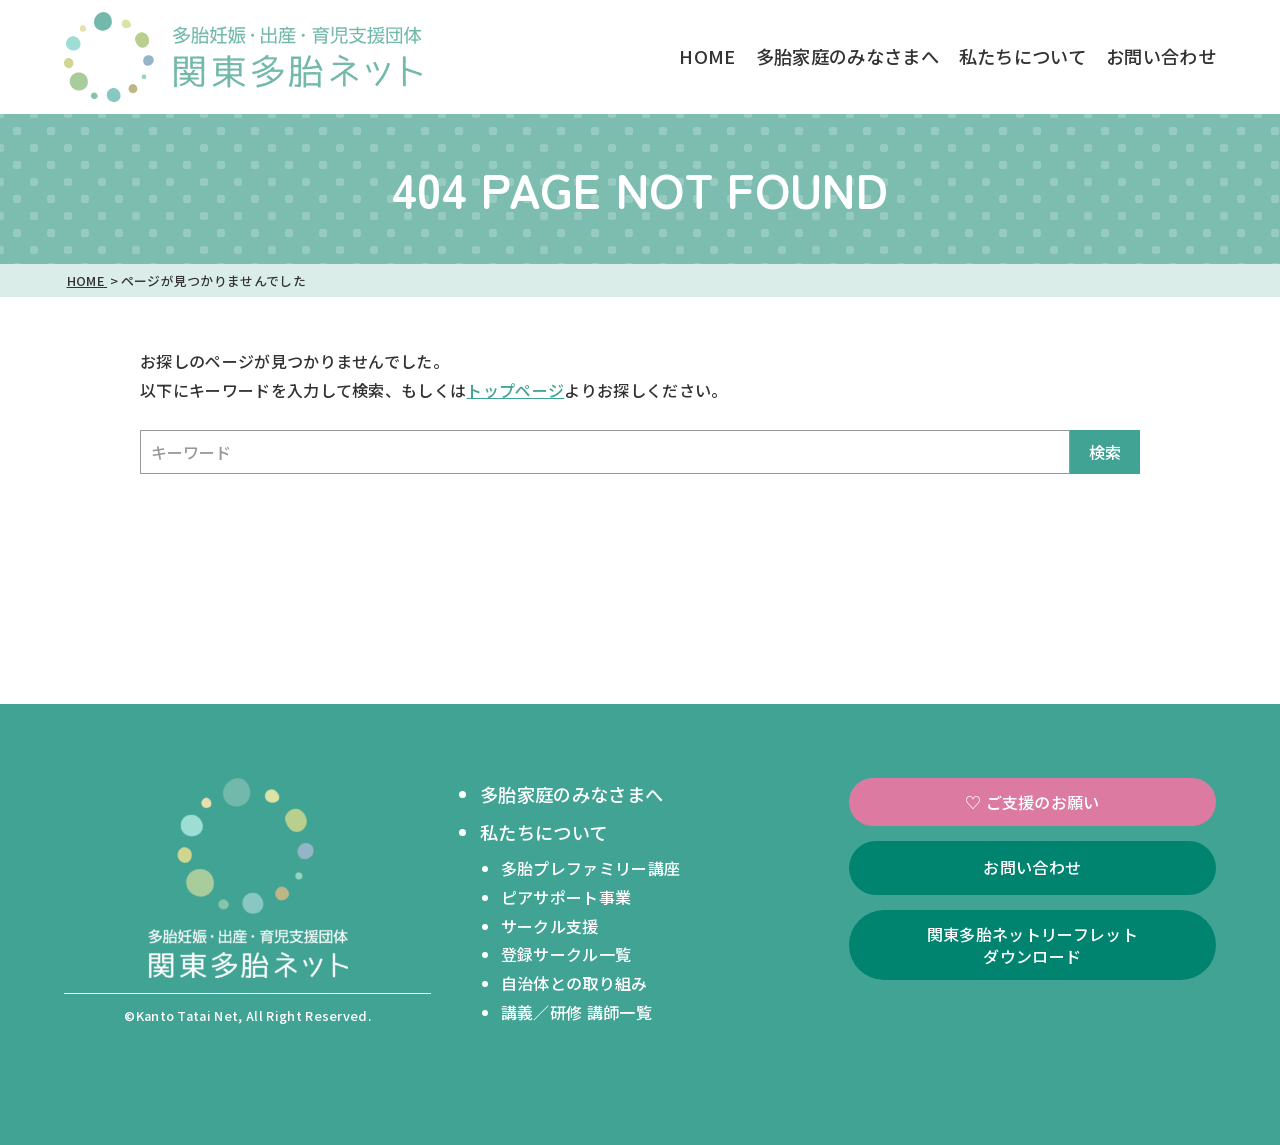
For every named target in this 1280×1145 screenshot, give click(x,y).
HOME (707, 56)
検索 (1105, 452)
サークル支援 (550, 926)
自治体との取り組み (574, 983)
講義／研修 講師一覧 (576, 1012)
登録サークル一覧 (566, 954)
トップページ (515, 390)
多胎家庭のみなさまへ (847, 56)
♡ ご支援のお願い (1032, 802)
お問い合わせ (1161, 56)
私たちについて (1022, 56)
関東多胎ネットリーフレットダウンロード (1032, 945)
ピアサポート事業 (566, 897)
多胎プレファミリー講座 (591, 868)
